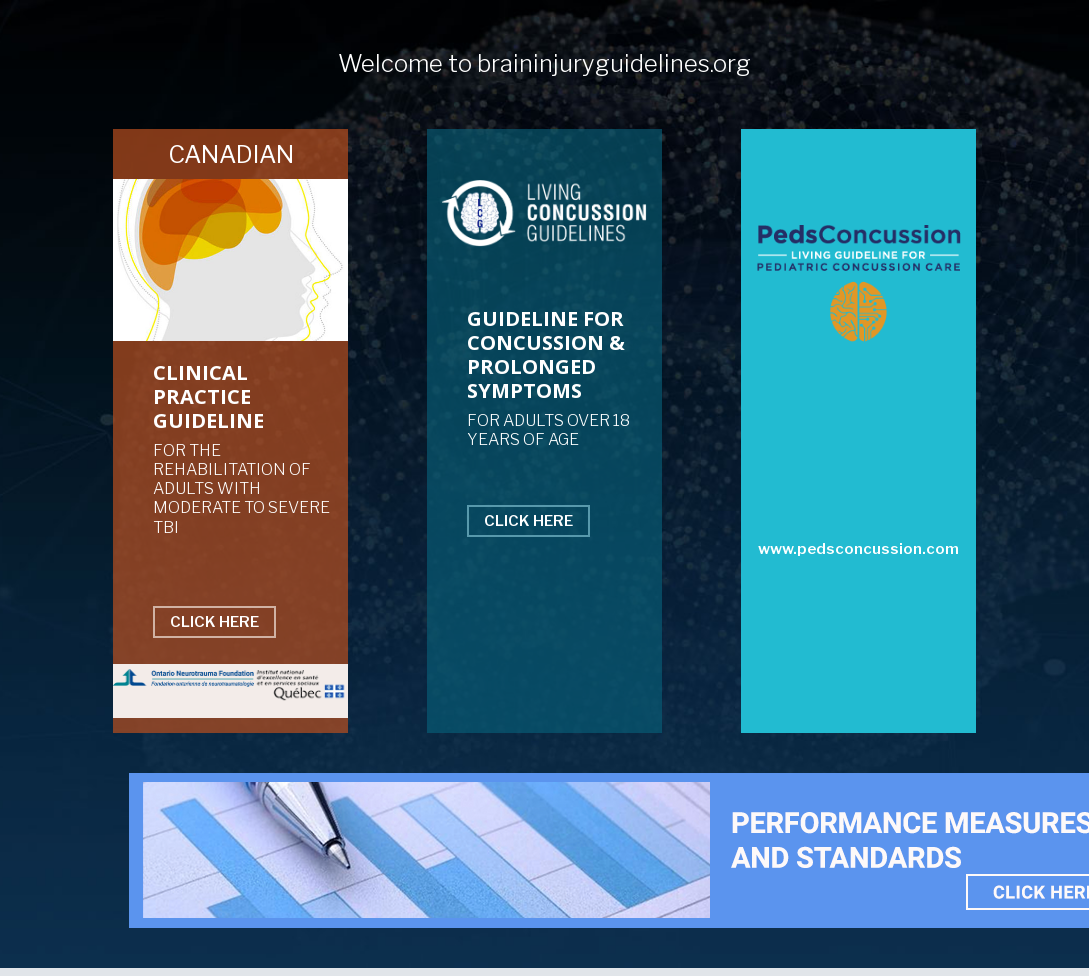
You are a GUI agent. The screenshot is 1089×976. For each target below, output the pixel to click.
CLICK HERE (214, 622)
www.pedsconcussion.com (858, 549)
